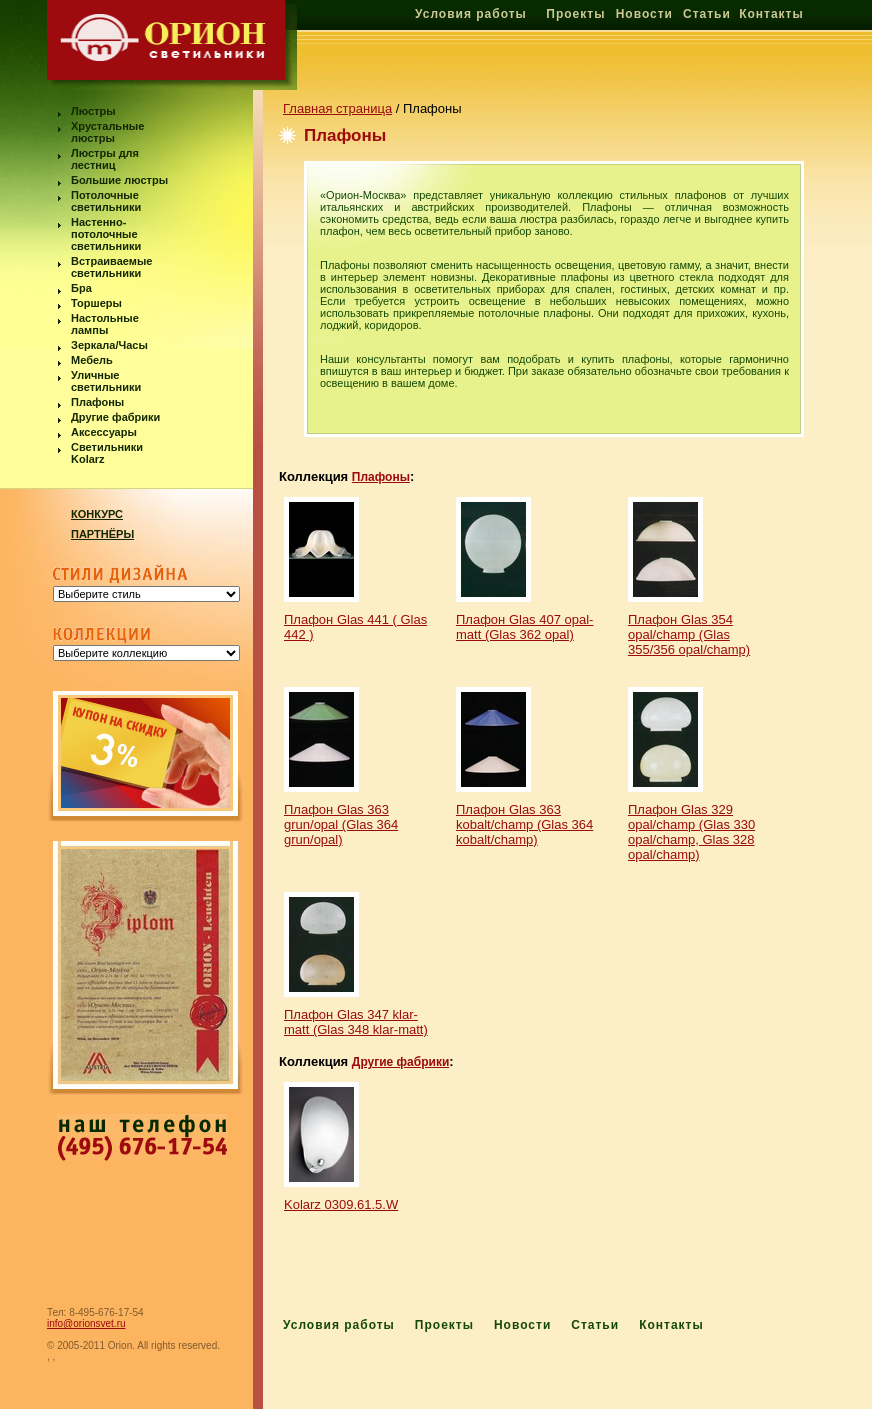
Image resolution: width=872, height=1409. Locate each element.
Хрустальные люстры (107, 132)
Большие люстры (119, 180)
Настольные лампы (105, 324)
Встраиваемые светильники (111, 267)
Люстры (93, 111)
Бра (81, 288)
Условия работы (471, 14)
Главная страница (337, 108)
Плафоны (97, 402)
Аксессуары (104, 432)
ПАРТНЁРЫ (102, 534)
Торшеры (96, 303)
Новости (644, 14)
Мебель (92, 360)
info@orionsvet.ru (86, 1323)
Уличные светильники (106, 381)
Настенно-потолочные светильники (106, 234)
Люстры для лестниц (105, 159)
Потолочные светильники (106, 201)
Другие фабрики (115, 417)
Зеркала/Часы (109, 345)
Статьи (707, 14)
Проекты (575, 14)
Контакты (771, 14)
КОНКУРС (97, 514)
